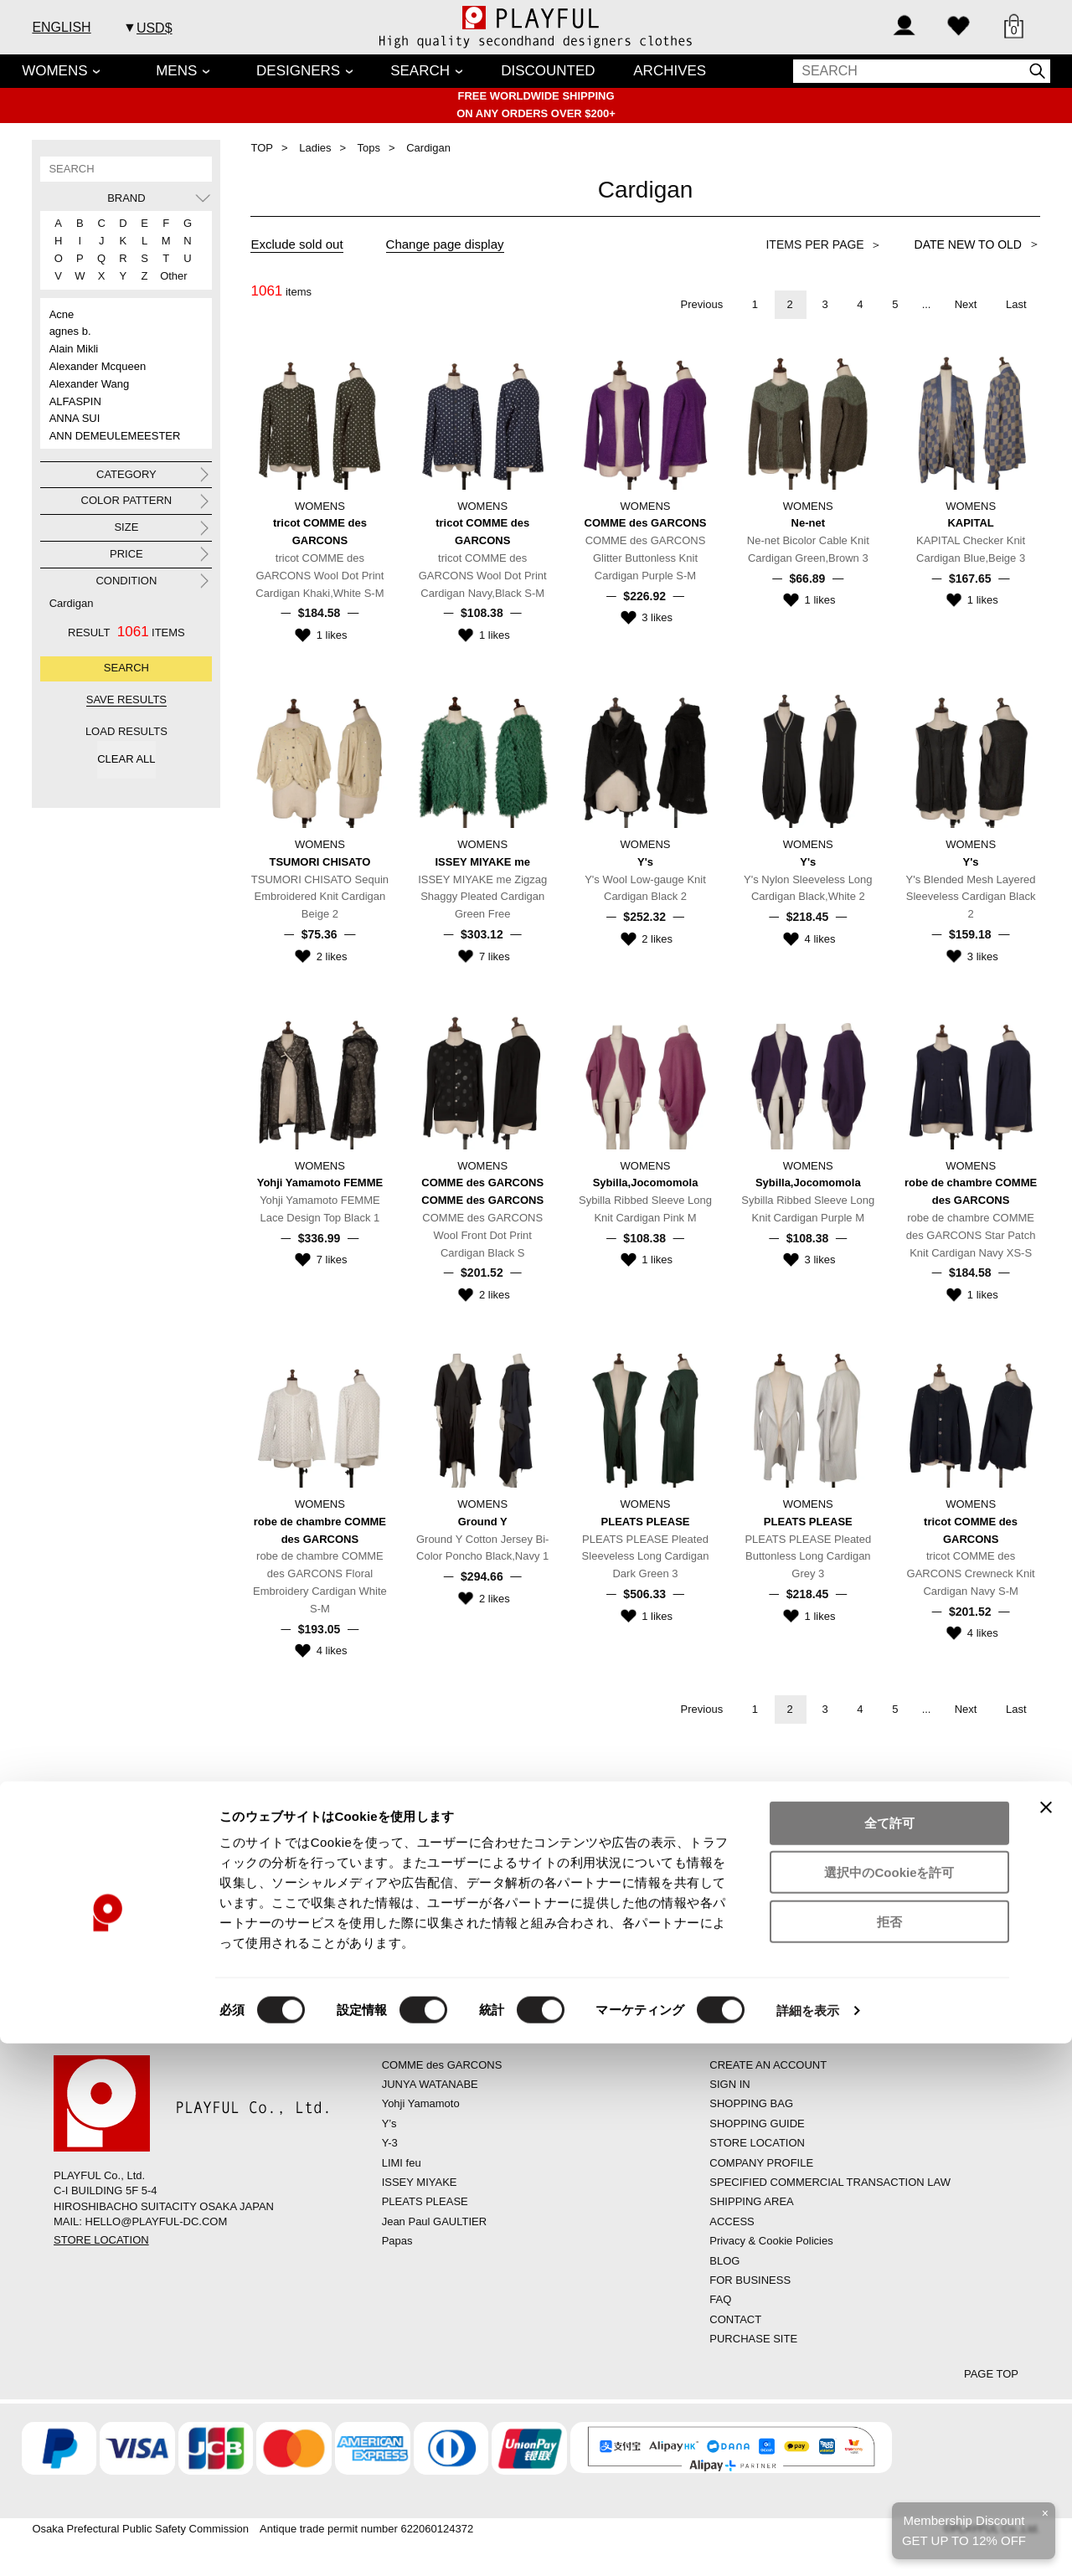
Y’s (389, 2123)
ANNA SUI (74, 418)
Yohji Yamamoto (421, 2103)
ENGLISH (61, 27)
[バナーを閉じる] (1046, 2340)
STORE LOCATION (101, 2240)
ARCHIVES (669, 71)
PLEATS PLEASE (425, 2201)
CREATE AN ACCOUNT (768, 2065)
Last (1016, 304)
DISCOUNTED (548, 71)
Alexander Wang (89, 384)
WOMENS (54, 71)
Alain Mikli (74, 348)
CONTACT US (767, 1991)
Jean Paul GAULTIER (434, 2221)
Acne (62, 314)
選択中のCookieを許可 (889, 2405)
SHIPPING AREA (751, 2201)
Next (966, 304)
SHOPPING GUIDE (756, 2123)
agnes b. (70, 331)
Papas (397, 2240)
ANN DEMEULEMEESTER (115, 435)
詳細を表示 (808, 2543)
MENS (176, 71)
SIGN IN (729, 2084)
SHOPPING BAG (751, 2103)
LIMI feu (401, 2163)
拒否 (889, 2454)
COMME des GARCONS (442, 2065)
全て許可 (889, 2355)
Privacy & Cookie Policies (770, 2240)
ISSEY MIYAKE (419, 2182)
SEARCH (420, 71)
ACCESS (731, 2221)
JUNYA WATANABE (430, 2084)
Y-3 (390, 2142)
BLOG (724, 2261)
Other (167, 276)
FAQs (275, 1991)
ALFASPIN (75, 401)
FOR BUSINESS (750, 2280)
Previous (702, 304)
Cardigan (71, 603)
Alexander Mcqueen (98, 366)
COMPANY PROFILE (761, 2163)
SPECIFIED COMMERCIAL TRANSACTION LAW (830, 2182)
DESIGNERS (298, 71)
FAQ (720, 2299)
